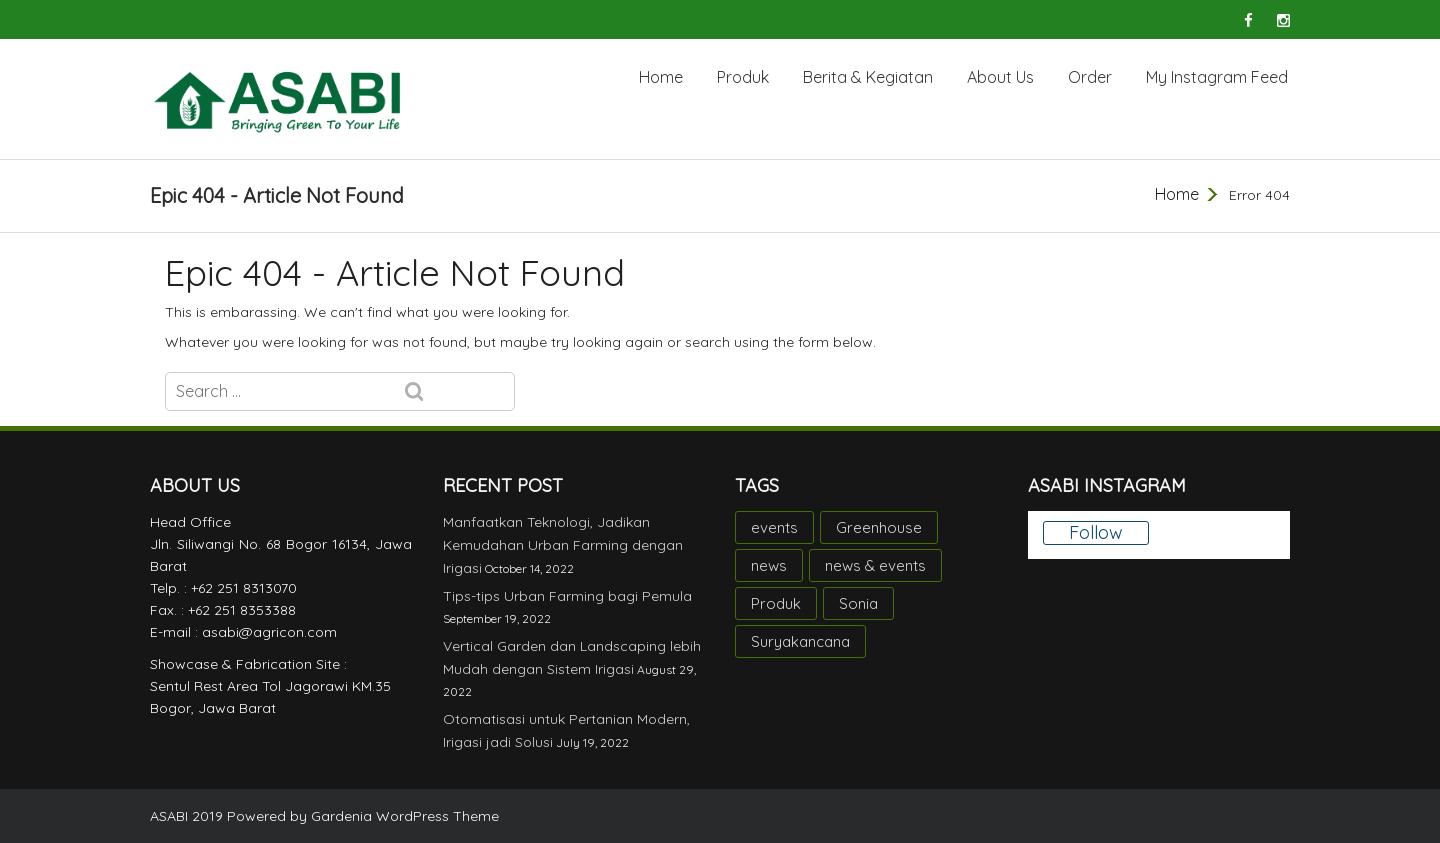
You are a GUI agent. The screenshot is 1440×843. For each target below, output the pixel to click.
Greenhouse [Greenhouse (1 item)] (879, 527)
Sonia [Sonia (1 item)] (858, 603)
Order (1090, 77)
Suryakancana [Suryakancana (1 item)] (800, 641)
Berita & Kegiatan (868, 77)
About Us (1000, 77)
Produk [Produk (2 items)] (776, 603)
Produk (743, 77)
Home (661, 77)
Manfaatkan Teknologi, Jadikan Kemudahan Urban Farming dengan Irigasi (563, 545)
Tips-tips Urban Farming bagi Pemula (567, 596)
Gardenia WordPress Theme (405, 816)
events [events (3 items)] (774, 527)
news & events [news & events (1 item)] (875, 565)
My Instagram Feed (1217, 77)
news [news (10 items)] (769, 565)
